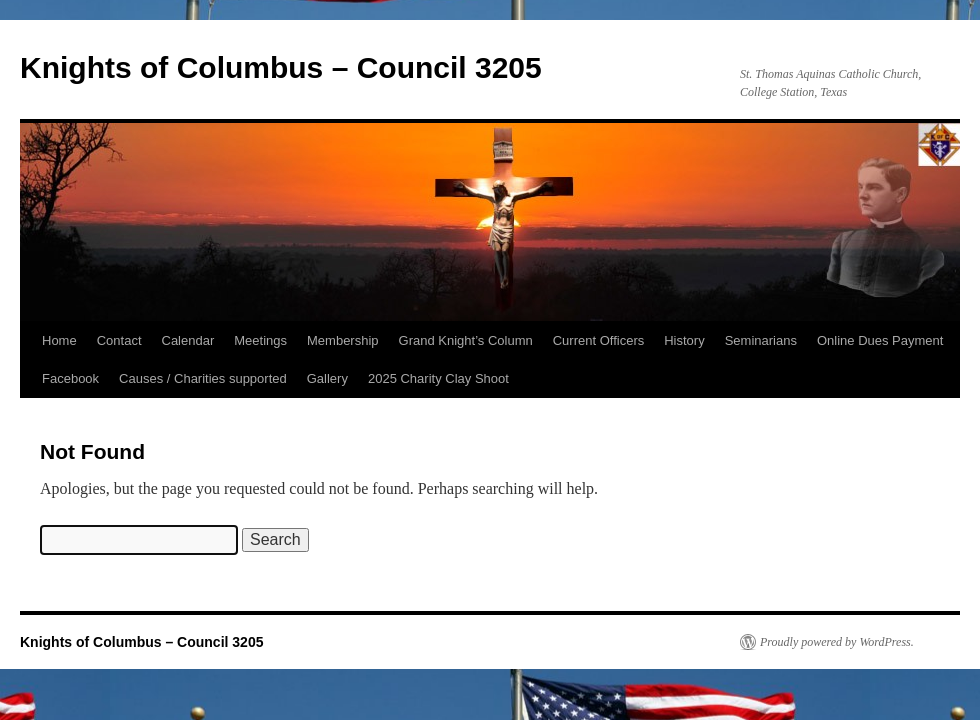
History (684, 340)
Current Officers (599, 340)
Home (59, 340)
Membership (343, 340)
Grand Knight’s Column (466, 340)
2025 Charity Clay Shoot (438, 378)
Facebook (70, 378)
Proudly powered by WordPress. (837, 642)
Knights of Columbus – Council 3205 (281, 67)
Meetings (260, 340)
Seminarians (761, 340)
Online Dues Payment (880, 340)
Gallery (327, 378)
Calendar (188, 340)
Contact (119, 340)
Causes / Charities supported (203, 378)
